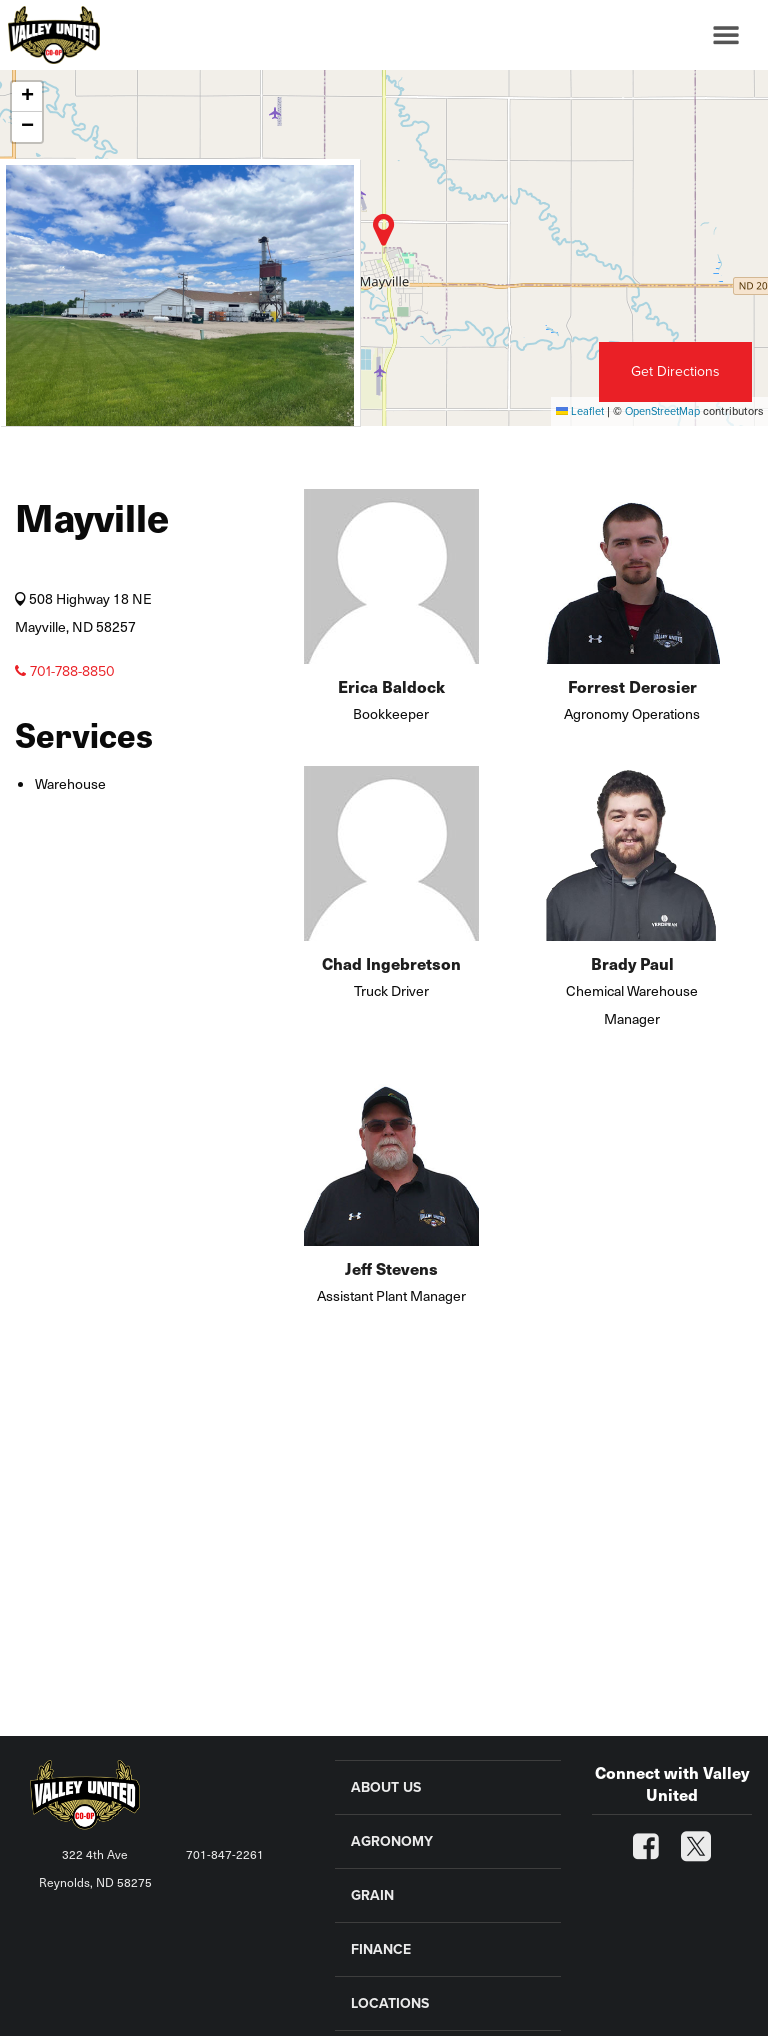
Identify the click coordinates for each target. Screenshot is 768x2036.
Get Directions (675, 371)
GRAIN (372, 1895)
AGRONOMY (392, 1841)
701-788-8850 (65, 671)
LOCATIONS (390, 2003)
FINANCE (381, 1949)
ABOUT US (386, 1787)
